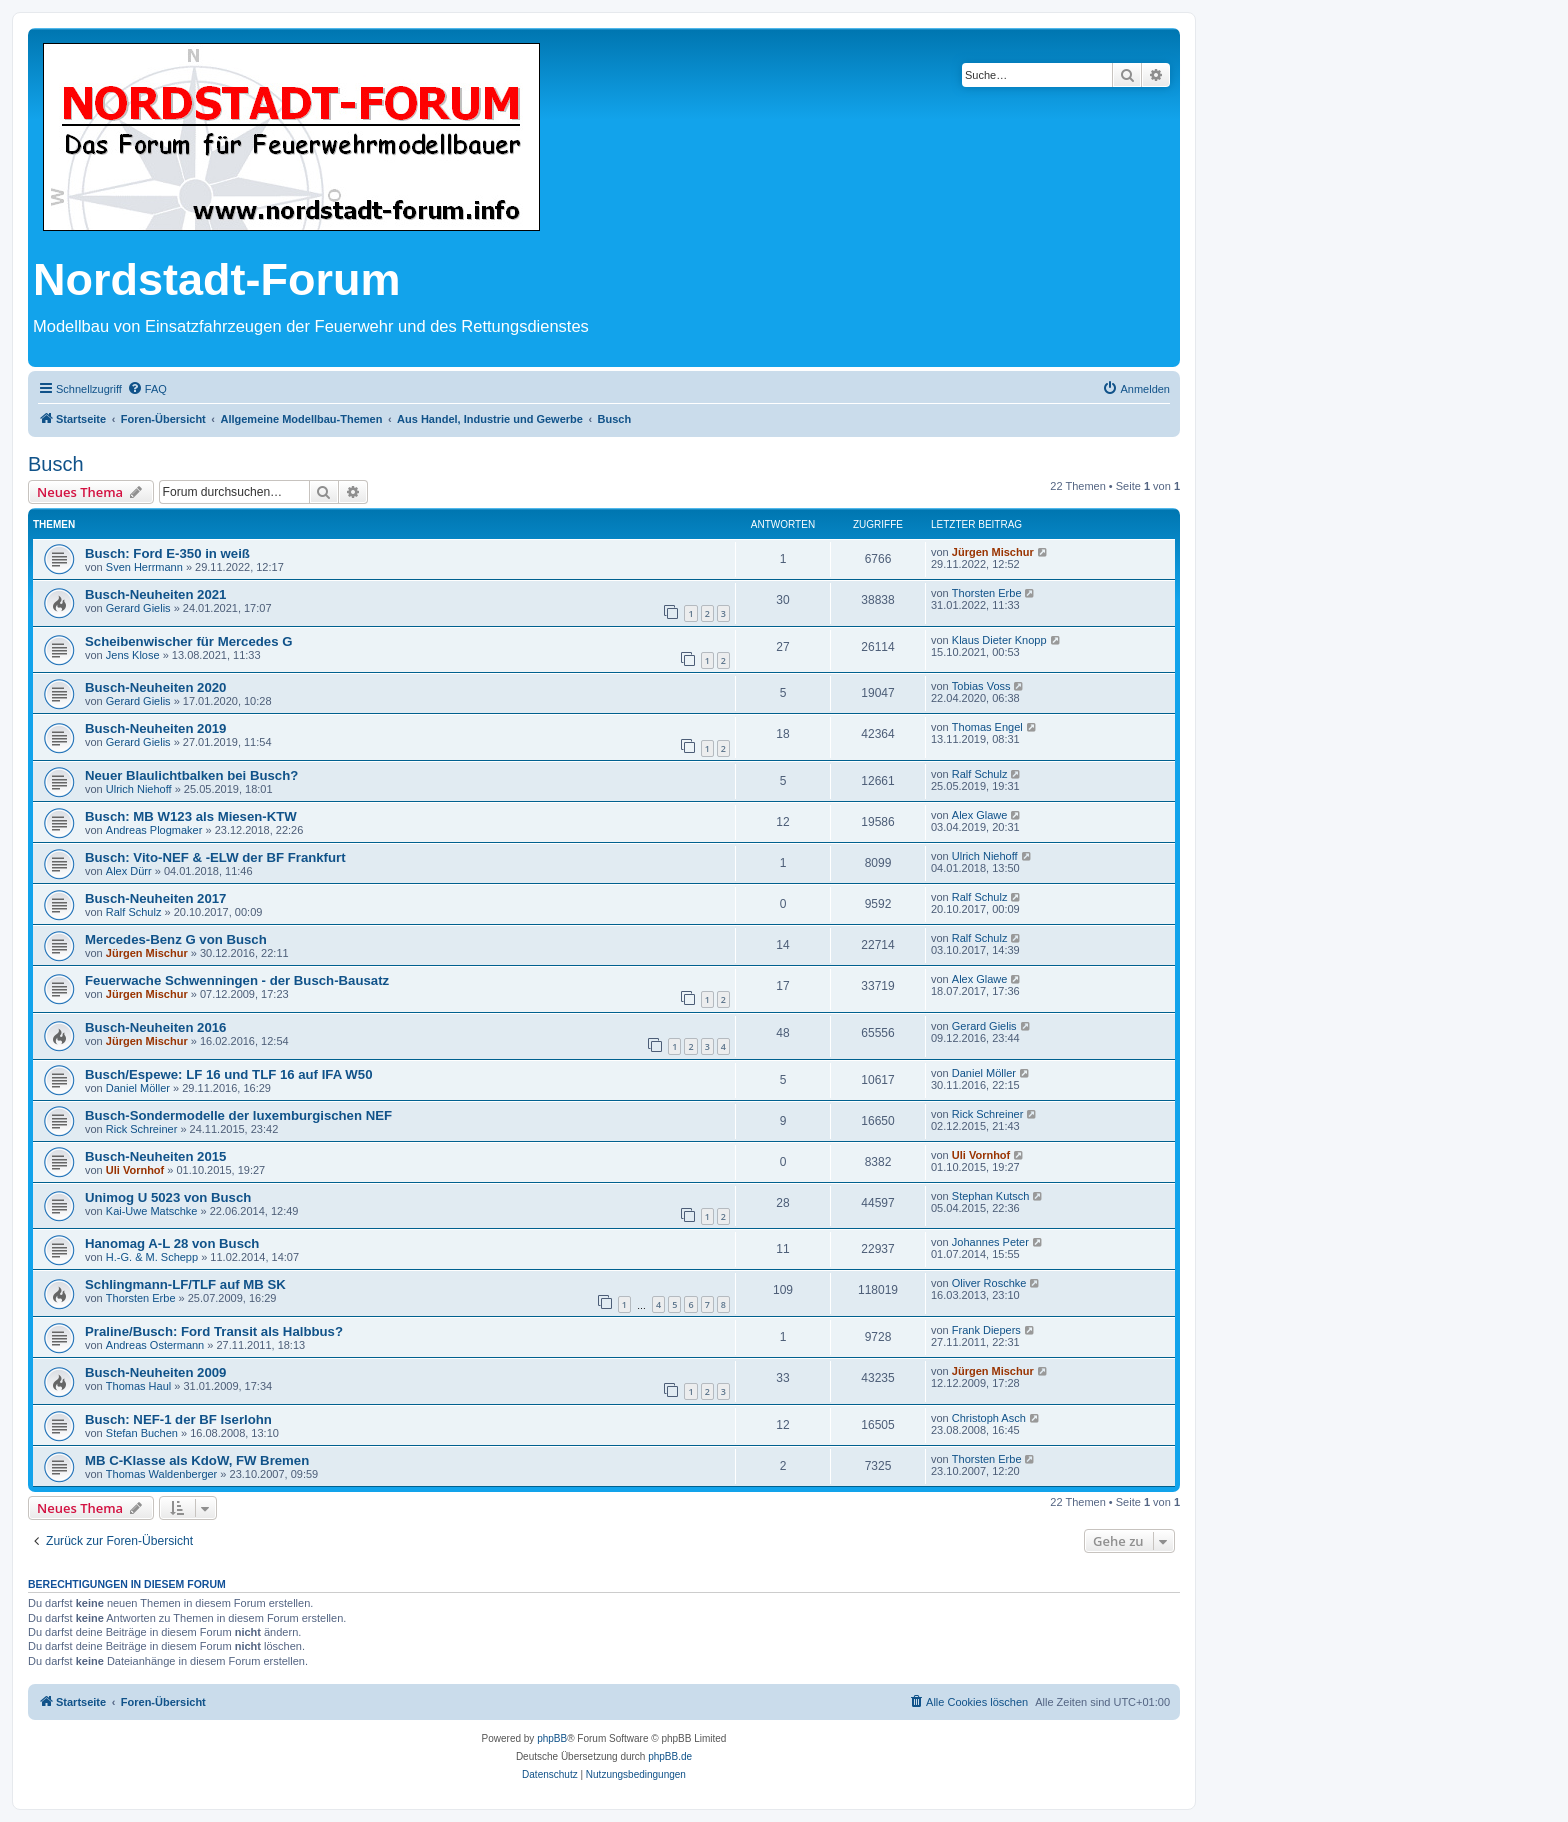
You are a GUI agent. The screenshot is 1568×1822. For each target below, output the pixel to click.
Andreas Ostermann (155, 1345)
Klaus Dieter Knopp (999, 640)
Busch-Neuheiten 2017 (155, 898)
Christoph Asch (989, 1418)
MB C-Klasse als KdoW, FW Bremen (197, 1460)
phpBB (552, 1738)
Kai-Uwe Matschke (152, 1211)
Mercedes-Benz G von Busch (176, 939)
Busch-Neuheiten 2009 (155, 1372)
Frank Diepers (986, 1330)
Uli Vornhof (135, 1170)
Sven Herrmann (144, 567)
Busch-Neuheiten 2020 (155, 687)
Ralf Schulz (980, 774)
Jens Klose (133, 655)
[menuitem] (147, 389)
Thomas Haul (138, 1386)
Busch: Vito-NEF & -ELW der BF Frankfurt (215, 857)
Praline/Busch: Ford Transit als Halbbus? (214, 1331)
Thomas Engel (987, 727)
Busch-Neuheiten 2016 (155, 1027)
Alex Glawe (980, 815)
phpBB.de (670, 1756)
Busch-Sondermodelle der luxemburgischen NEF (238, 1115)
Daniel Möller (138, 1088)
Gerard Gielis (138, 608)
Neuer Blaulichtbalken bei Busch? (191, 775)
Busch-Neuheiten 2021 (155, 594)
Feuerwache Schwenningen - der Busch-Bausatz (237, 980)
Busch (56, 464)
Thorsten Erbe (987, 593)
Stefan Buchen (142, 1433)
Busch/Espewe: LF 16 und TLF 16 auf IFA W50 (228, 1074)
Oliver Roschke (989, 1283)
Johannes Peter (990, 1242)
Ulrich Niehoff (139, 789)
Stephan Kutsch (991, 1196)
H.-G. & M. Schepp (152, 1257)
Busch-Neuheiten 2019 (155, 728)
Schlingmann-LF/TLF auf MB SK (185, 1284)
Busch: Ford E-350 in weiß (167, 553)
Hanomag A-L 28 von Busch (172, 1243)
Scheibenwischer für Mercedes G (188, 641)
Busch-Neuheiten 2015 (155, 1156)
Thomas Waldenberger (161, 1474)
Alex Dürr (129, 871)
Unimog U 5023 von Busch (168, 1197)
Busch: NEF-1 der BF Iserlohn (178, 1419)
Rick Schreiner (142, 1129)
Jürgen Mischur (993, 552)
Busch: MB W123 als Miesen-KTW (191, 816)
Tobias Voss (981, 686)
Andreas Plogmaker (154, 830)
